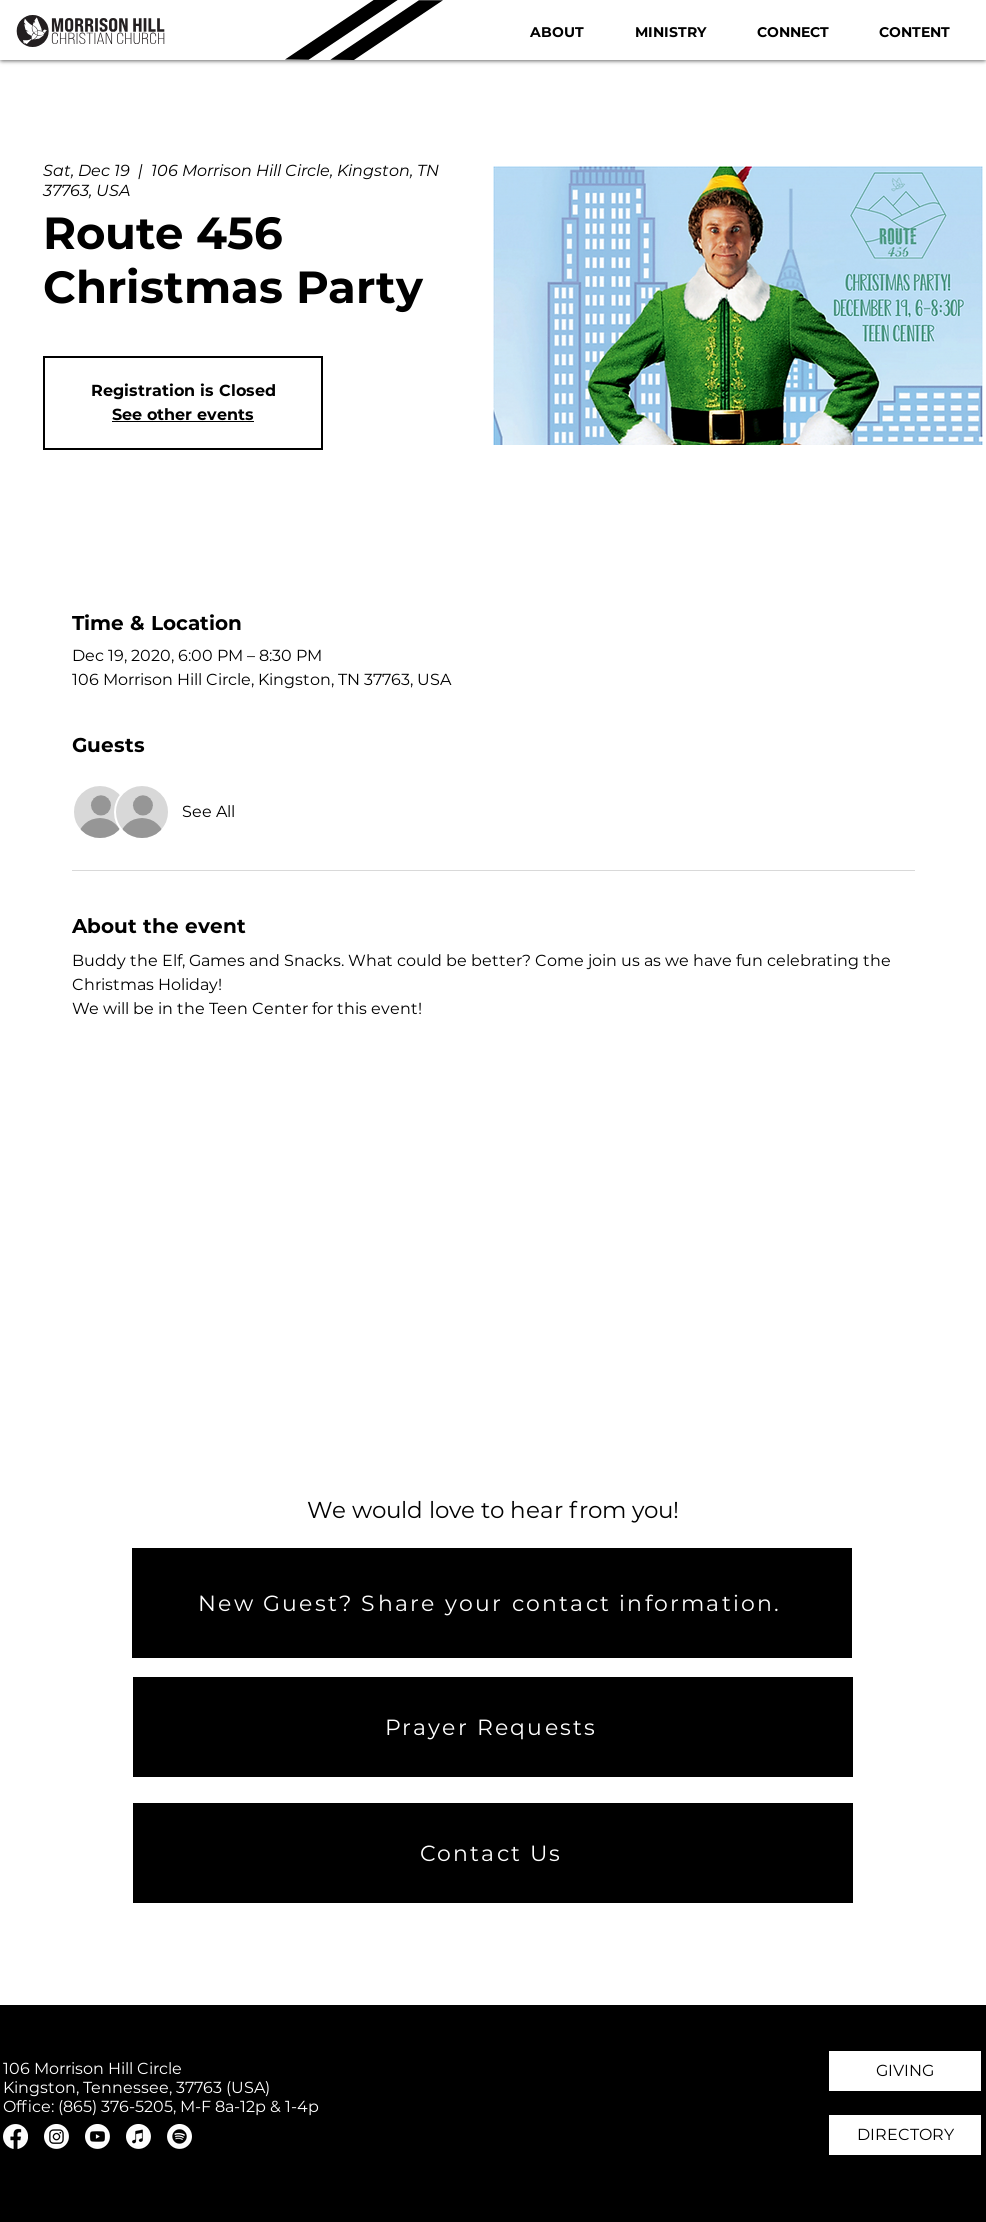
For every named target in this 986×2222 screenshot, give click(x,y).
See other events (183, 414)
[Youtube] (97, 2136)
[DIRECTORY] (905, 2135)
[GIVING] (905, 2071)
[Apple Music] (138, 2136)
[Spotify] (179, 2136)
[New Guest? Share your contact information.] (492, 1603)
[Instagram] (56, 2136)
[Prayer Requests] (493, 1727)
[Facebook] (15, 2136)
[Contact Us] (493, 1853)
